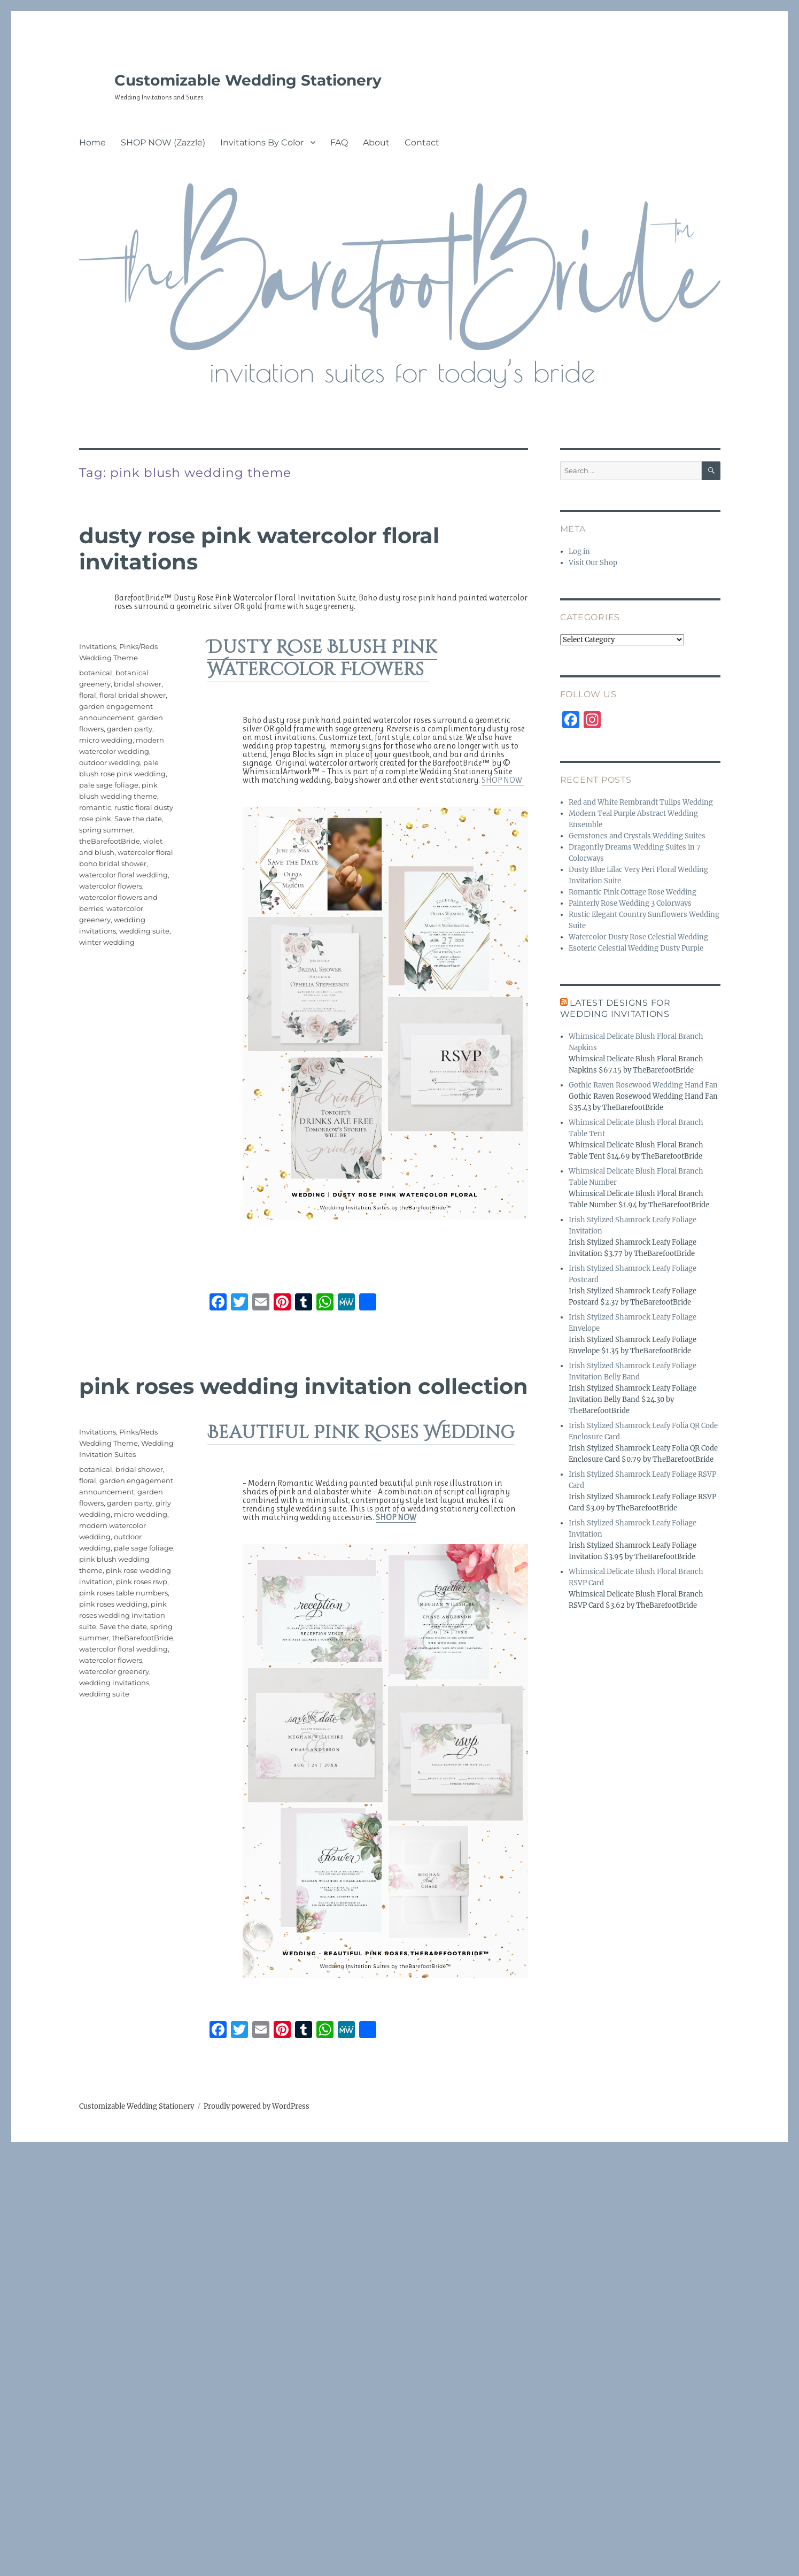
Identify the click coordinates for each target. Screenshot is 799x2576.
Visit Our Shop (593, 562)
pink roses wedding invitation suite (123, 1615)
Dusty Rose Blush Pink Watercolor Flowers (322, 659)
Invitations (97, 646)
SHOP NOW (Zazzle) (163, 142)
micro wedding (106, 740)
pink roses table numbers (123, 1592)
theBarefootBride (109, 841)
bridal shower (137, 684)
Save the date (138, 818)
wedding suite (144, 931)
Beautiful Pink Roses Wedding (361, 1433)
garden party (129, 728)
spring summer (106, 830)
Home (92, 142)
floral (87, 695)
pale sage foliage (108, 785)
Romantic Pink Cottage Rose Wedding (632, 892)
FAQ (339, 142)
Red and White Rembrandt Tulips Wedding (641, 802)
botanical (95, 672)
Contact (422, 142)
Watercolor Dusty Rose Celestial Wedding (638, 937)
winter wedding (107, 942)
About (376, 142)
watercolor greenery (114, 1671)
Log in (579, 551)
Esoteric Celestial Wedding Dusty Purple (636, 948)
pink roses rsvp (141, 1581)
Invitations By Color (262, 142)
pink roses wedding (113, 1604)
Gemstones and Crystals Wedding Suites (637, 835)
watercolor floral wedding (123, 874)
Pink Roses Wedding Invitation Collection (303, 1386)
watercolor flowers (110, 886)
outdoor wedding (109, 762)
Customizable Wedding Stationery (248, 80)
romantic (95, 807)
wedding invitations (114, 1682)
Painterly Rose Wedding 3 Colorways (630, 903)
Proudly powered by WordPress (256, 2106)
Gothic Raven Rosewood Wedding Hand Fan (643, 1085)
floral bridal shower (132, 695)
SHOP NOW (503, 780)
